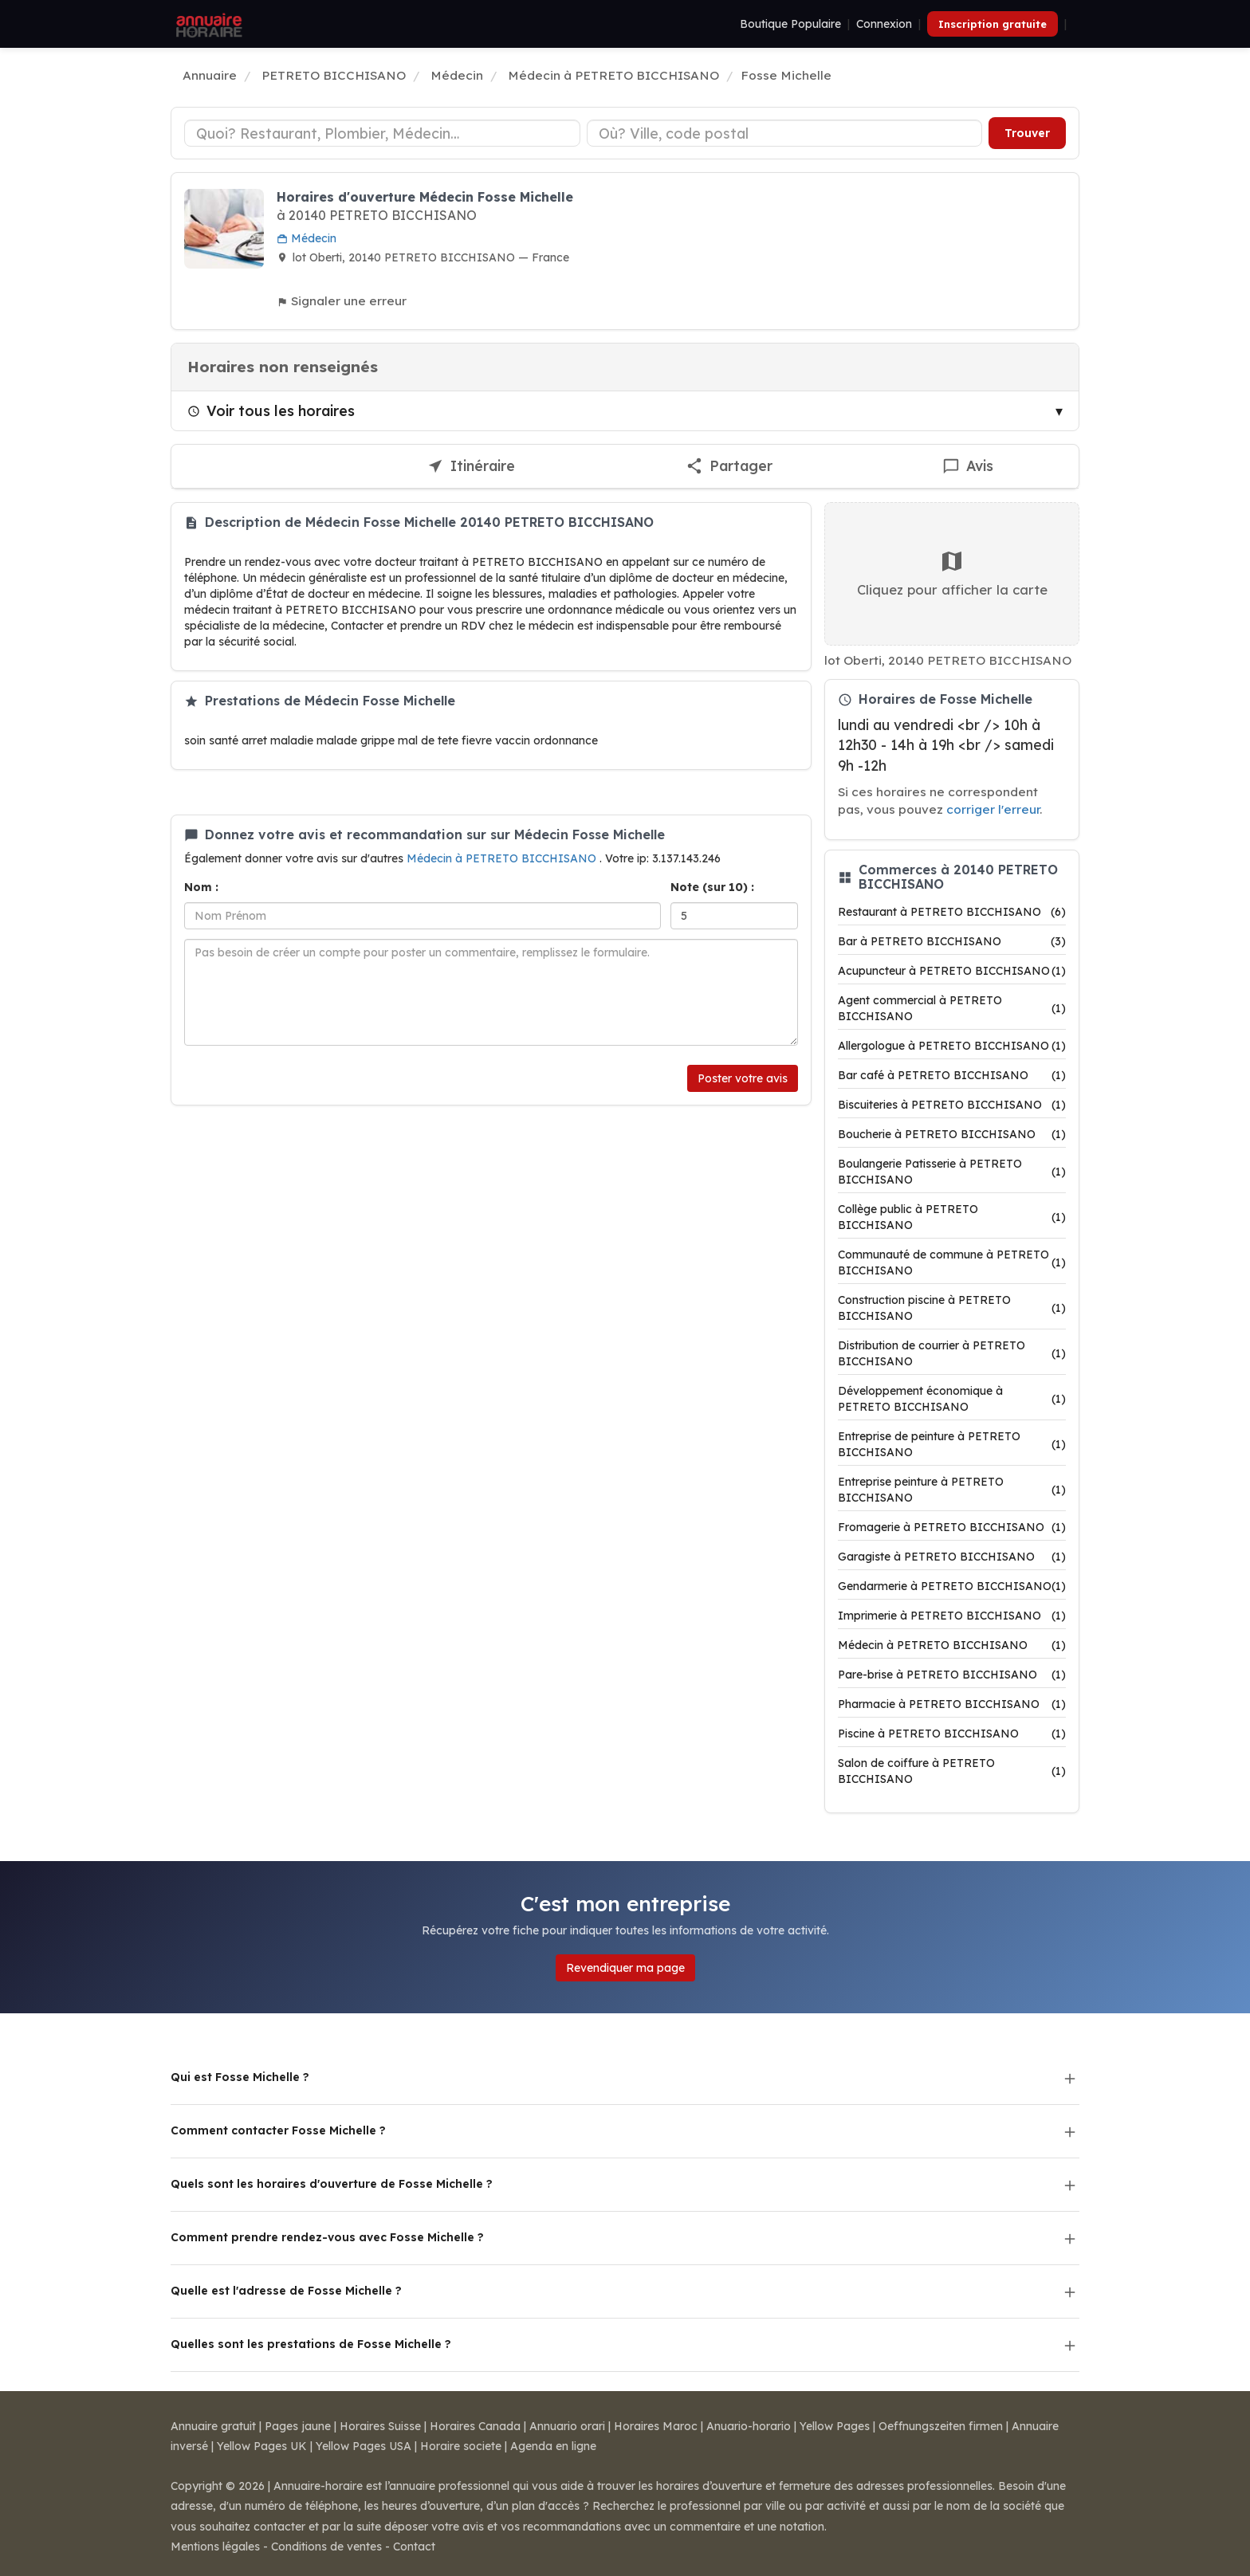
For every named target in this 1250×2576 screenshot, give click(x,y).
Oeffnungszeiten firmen (941, 2426)
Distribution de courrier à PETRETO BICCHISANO (952, 1353)
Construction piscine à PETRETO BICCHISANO (952, 1308)
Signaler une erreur (342, 300)
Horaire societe (460, 2446)
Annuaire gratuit (213, 2426)
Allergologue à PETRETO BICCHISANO (952, 1046)
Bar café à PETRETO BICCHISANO (952, 1075)
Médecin (306, 238)
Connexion (884, 24)
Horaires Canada (475, 2426)
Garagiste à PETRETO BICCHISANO (952, 1557)
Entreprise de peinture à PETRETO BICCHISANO (952, 1444)
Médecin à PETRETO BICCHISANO (503, 858)
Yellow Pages (835, 2426)
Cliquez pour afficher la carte (952, 573)
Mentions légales (215, 2546)
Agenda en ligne (553, 2446)
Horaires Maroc (656, 2426)
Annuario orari (567, 2426)
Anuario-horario (748, 2426)
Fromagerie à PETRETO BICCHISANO (952, 1527)
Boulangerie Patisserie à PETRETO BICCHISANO (952, 1171)
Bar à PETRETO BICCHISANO (952, 941)
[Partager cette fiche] (729, 466)
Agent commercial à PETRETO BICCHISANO (952, 1008)
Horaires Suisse (380, 2426)
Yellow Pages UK (262, 2446)
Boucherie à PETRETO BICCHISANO (952, 1134)
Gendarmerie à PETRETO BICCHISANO (952, 1586)
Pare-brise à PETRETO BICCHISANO (952, 1675)
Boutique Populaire (790, 24)
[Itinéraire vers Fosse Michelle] (471, 466)
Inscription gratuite (992, 24)
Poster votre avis (743, 1078)
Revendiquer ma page (625, 1968)
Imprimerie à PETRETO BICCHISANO (952, 1616)
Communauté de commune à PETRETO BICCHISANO (952, 1262)
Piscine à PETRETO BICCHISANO (952, 1734)
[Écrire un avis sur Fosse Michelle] (968, 466)
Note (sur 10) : (712, 887)
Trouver (1027, 133)
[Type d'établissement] (382, 133)
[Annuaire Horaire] (207, 24)
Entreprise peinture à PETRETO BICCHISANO (952, 1490)
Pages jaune (298, 2426)
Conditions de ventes (326, 2546)
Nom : (201, 887)
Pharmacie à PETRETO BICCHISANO (952, 1704)
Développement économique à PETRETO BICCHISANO (952, 1399)
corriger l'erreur (993, 809)
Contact (414, 2546)
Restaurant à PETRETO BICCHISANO (952, 912)
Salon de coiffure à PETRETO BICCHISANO (952, 1771)
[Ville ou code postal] (785, 133)
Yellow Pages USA (363, 2446)
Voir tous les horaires (271, 410)
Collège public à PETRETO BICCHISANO (952, 1217)
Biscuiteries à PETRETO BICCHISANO (952, 1105)
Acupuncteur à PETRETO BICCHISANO (952, 971)
